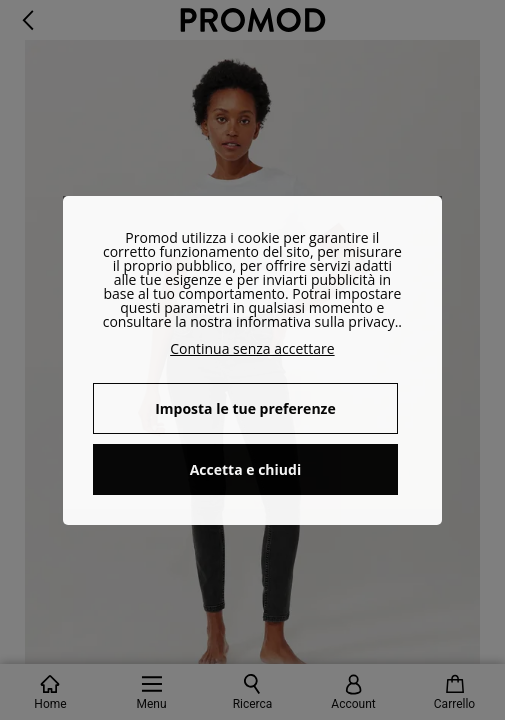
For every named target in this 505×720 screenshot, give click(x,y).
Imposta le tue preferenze (245, 408)
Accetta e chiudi (246, 469)
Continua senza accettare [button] (252, 348)
